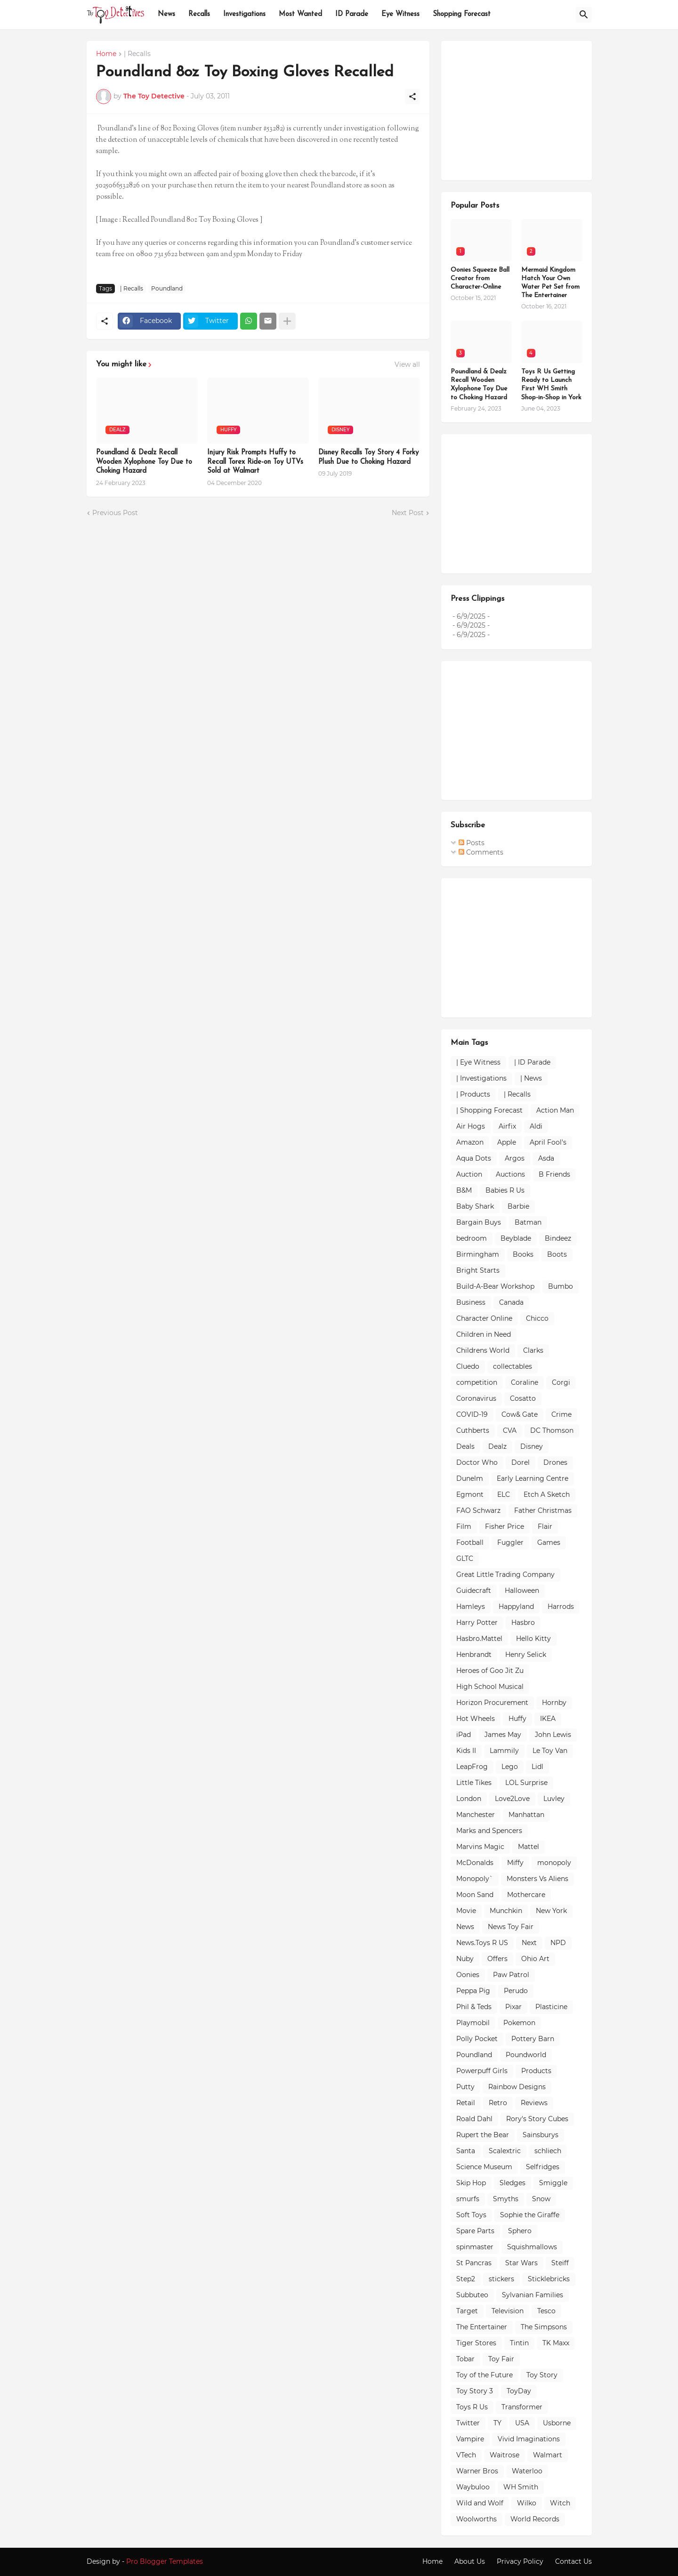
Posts (471, 843)
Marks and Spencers (489, 1830)
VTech (466, 2455)
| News (531, 1078)
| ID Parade (532, 1062)
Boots (557, 1254)
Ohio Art (535, 1958)
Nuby (465, 1958)
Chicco (537, 1318)
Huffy (517, 1718)
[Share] (412, 96)
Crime (561, 1414)
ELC (503, 1494)
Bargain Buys (478, 1222)
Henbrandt (474, 1654)
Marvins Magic (480, 1846)
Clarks (533, 1350)
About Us (469, 2561)
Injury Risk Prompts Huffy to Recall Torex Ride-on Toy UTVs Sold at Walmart (255, 462)
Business (470, 1302)
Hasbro (523, 1622)
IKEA (548, 1718)
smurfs (467, 2199)
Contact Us (573, 2561)
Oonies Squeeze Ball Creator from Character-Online (480, 278)
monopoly (554, 1862)
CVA (510, 1430)
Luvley (554, 1798)
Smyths (505, 2199)
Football (470, 1542)
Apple (506, 1142)
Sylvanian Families (532, 2295)
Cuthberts (472, 1430)
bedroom (471, 1238)
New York (551, 1910)
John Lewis (553, 1734)
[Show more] (287, 321)
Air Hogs (470, 1126)
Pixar (513, 2007)
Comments (481, 852)
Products (536, 2071)
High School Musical (490, 1686)
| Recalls (137, 54)
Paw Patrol (511, 1974)
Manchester (475, 1814)
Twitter (468, 2423)
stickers (501, 2279)
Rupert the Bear (482, 2135)
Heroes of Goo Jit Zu (490, 1670)
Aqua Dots (473, 1158)
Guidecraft (473, 1590)
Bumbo (560, 1286)
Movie (466, 1910)
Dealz (497, 1446)
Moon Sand (474, 1894)
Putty (465, 2087)
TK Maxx (555, 2343)
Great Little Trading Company (505, 1574)
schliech (547, 2151)
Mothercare (526, 1894)
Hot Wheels (475, 1718)
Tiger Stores (476, 2343)
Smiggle (553, 2183)
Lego (509, 1766)
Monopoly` (474, 1878)
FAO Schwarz (478, 1510)
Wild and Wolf (479, 2503)
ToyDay (519, 2391)
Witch (560, 2503)
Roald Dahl (474, 2119)
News (166, 14)
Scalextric (505, 2151)
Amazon (470, 1142)
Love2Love (512, 1798)
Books (523, 1254)
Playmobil (473, 2023)
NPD (558, 1942)
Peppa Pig (473, 1991)
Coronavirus (476, 1398)
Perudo (516, 1991)
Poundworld (526, 2055)
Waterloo (527, 2471)
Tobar (465, 2359)
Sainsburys (540, 2135)
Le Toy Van (550, 1750)
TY (497, 2423)
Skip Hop (471, 2183)
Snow (541, 2199)
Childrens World (482, 1350)
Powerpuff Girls (482, 2071)
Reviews (534, 2103)
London (468, 1798)
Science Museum (484, 2167)
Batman (528, 1222)
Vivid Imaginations (529, 2439)
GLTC (464, 1558)
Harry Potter (477, 1622)
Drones (555, 1462)
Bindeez (558, 1238)
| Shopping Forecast (489, 1110)
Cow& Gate (519, 1414)
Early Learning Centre (532, 1478)
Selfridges (542, 2167)
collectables (512, 1366)
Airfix (507, 1126)
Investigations (244, 14)
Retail (465, 2103)
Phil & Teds (474, 2007)
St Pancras (474, 2263)
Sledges (512, 2183)
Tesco (546, 2311)
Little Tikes (474, 1782)
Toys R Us (472, 2407)
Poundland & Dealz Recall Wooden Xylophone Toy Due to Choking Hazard (144, 462)
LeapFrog (472, 1766)
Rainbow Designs (517, 2087)
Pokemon (519, 2023)
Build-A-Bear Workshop (495, 1286)
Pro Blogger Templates (164, 2561)
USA (522, 2423)
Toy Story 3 (474, 2391)
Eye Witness (400, 14)
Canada (511, 1302)
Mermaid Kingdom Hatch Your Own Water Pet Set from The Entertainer (550, 282)
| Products (473, 1094)
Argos (515, 1158)
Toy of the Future (484, 2375)
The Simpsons (544, 2327)
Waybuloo (473, 2487)
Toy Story (541, 2375)
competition (476, 1382)
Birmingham (477, 1254)
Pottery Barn (532, 2039)
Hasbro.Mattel (479, 1638)
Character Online (484, 1318)
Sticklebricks (549, 2279)
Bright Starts (478, 1270)
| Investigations (481, 1078)
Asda (546, 1158)
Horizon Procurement (492, 1702)
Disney (531, 1446)
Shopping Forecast (462, 14)
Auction (469, 1174)
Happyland (516, 1606)
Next (529, 1942)
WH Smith (520, 2487)
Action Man (555, 1110)
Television (508, 2311)
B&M (464, 1190)
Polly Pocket (477, 2039)
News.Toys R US (482, 1942)
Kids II (466, 1750)
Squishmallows (532, 2247)
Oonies (467, 1974)
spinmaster (474, 2247)
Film (463, 1526)
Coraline (524, 1382)
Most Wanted (300, 14)
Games (548, 1542)
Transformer (521, 2407)
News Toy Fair (510, 1926)
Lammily (504, 1750)
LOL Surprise (526, 1782)
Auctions (510, 1174)
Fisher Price (504, 1526)
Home (106, 54)
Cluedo (467, 1366)
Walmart (547, 2455)
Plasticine (551, 2007)
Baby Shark (475, 1206)
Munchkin (506, 1910)
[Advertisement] (521, 109)
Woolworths (476, 2519)
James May (502, 1734)
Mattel (528, 1846)
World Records (534, 2519)
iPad (463, 1734)
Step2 (465, 2279)
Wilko (526, 2503)
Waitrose (504, 2455)
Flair (545, 1526)
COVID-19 (472, 1414)
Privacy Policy (520, 2561)
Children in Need (483, 1334)
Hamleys (470, 1606)
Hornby (554, 1702)
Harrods (561, 1606)
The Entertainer (481, 2327)
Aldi (536, 1126)
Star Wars (521, 2263)
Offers (497, 1958)
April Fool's (548, 1142)
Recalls (199, 14)
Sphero (520, 2231)
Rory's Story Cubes (537, 2119)
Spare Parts (475, 2231)
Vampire (470, 2439)
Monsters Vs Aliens (537, 1878)
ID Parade (351, 14)
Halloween (522, 1590)
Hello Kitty (533, 1638)
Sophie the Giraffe (529, 2215)
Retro (498, 2103)
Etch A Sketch (547, 1494)
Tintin (519, 2343)
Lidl (537, 1766)
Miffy (515, 1862)
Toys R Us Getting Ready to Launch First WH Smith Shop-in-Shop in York (551, 384)
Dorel (520, 1462)
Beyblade (515, 1238)
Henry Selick (525, 1654)
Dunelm (469, 1478)
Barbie (518, 1206)
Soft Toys (471, 2215)
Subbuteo (472, 2295)
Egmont (470, 1494)
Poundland (167, 288)
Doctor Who (477, 1462)
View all (407, 364)
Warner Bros (477, 2471)
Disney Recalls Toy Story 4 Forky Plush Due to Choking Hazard (368, 457)
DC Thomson (551, 1430)
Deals (465, 1446)
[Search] (584, 15)
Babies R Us (505, 1190)
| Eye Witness (478, 1062)
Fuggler (510, 1542)
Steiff (560, 2263)
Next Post (408, 513)
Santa (465, 2151)
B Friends (554, 1174)
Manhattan (526, 1814)
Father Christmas (543, 1510)
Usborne (557, 2423)
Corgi (561, 1382)
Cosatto (523, 1398)
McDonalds (474, 1862)
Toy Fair (501, 2359)
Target (467, 2311)
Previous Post (115, 513)
